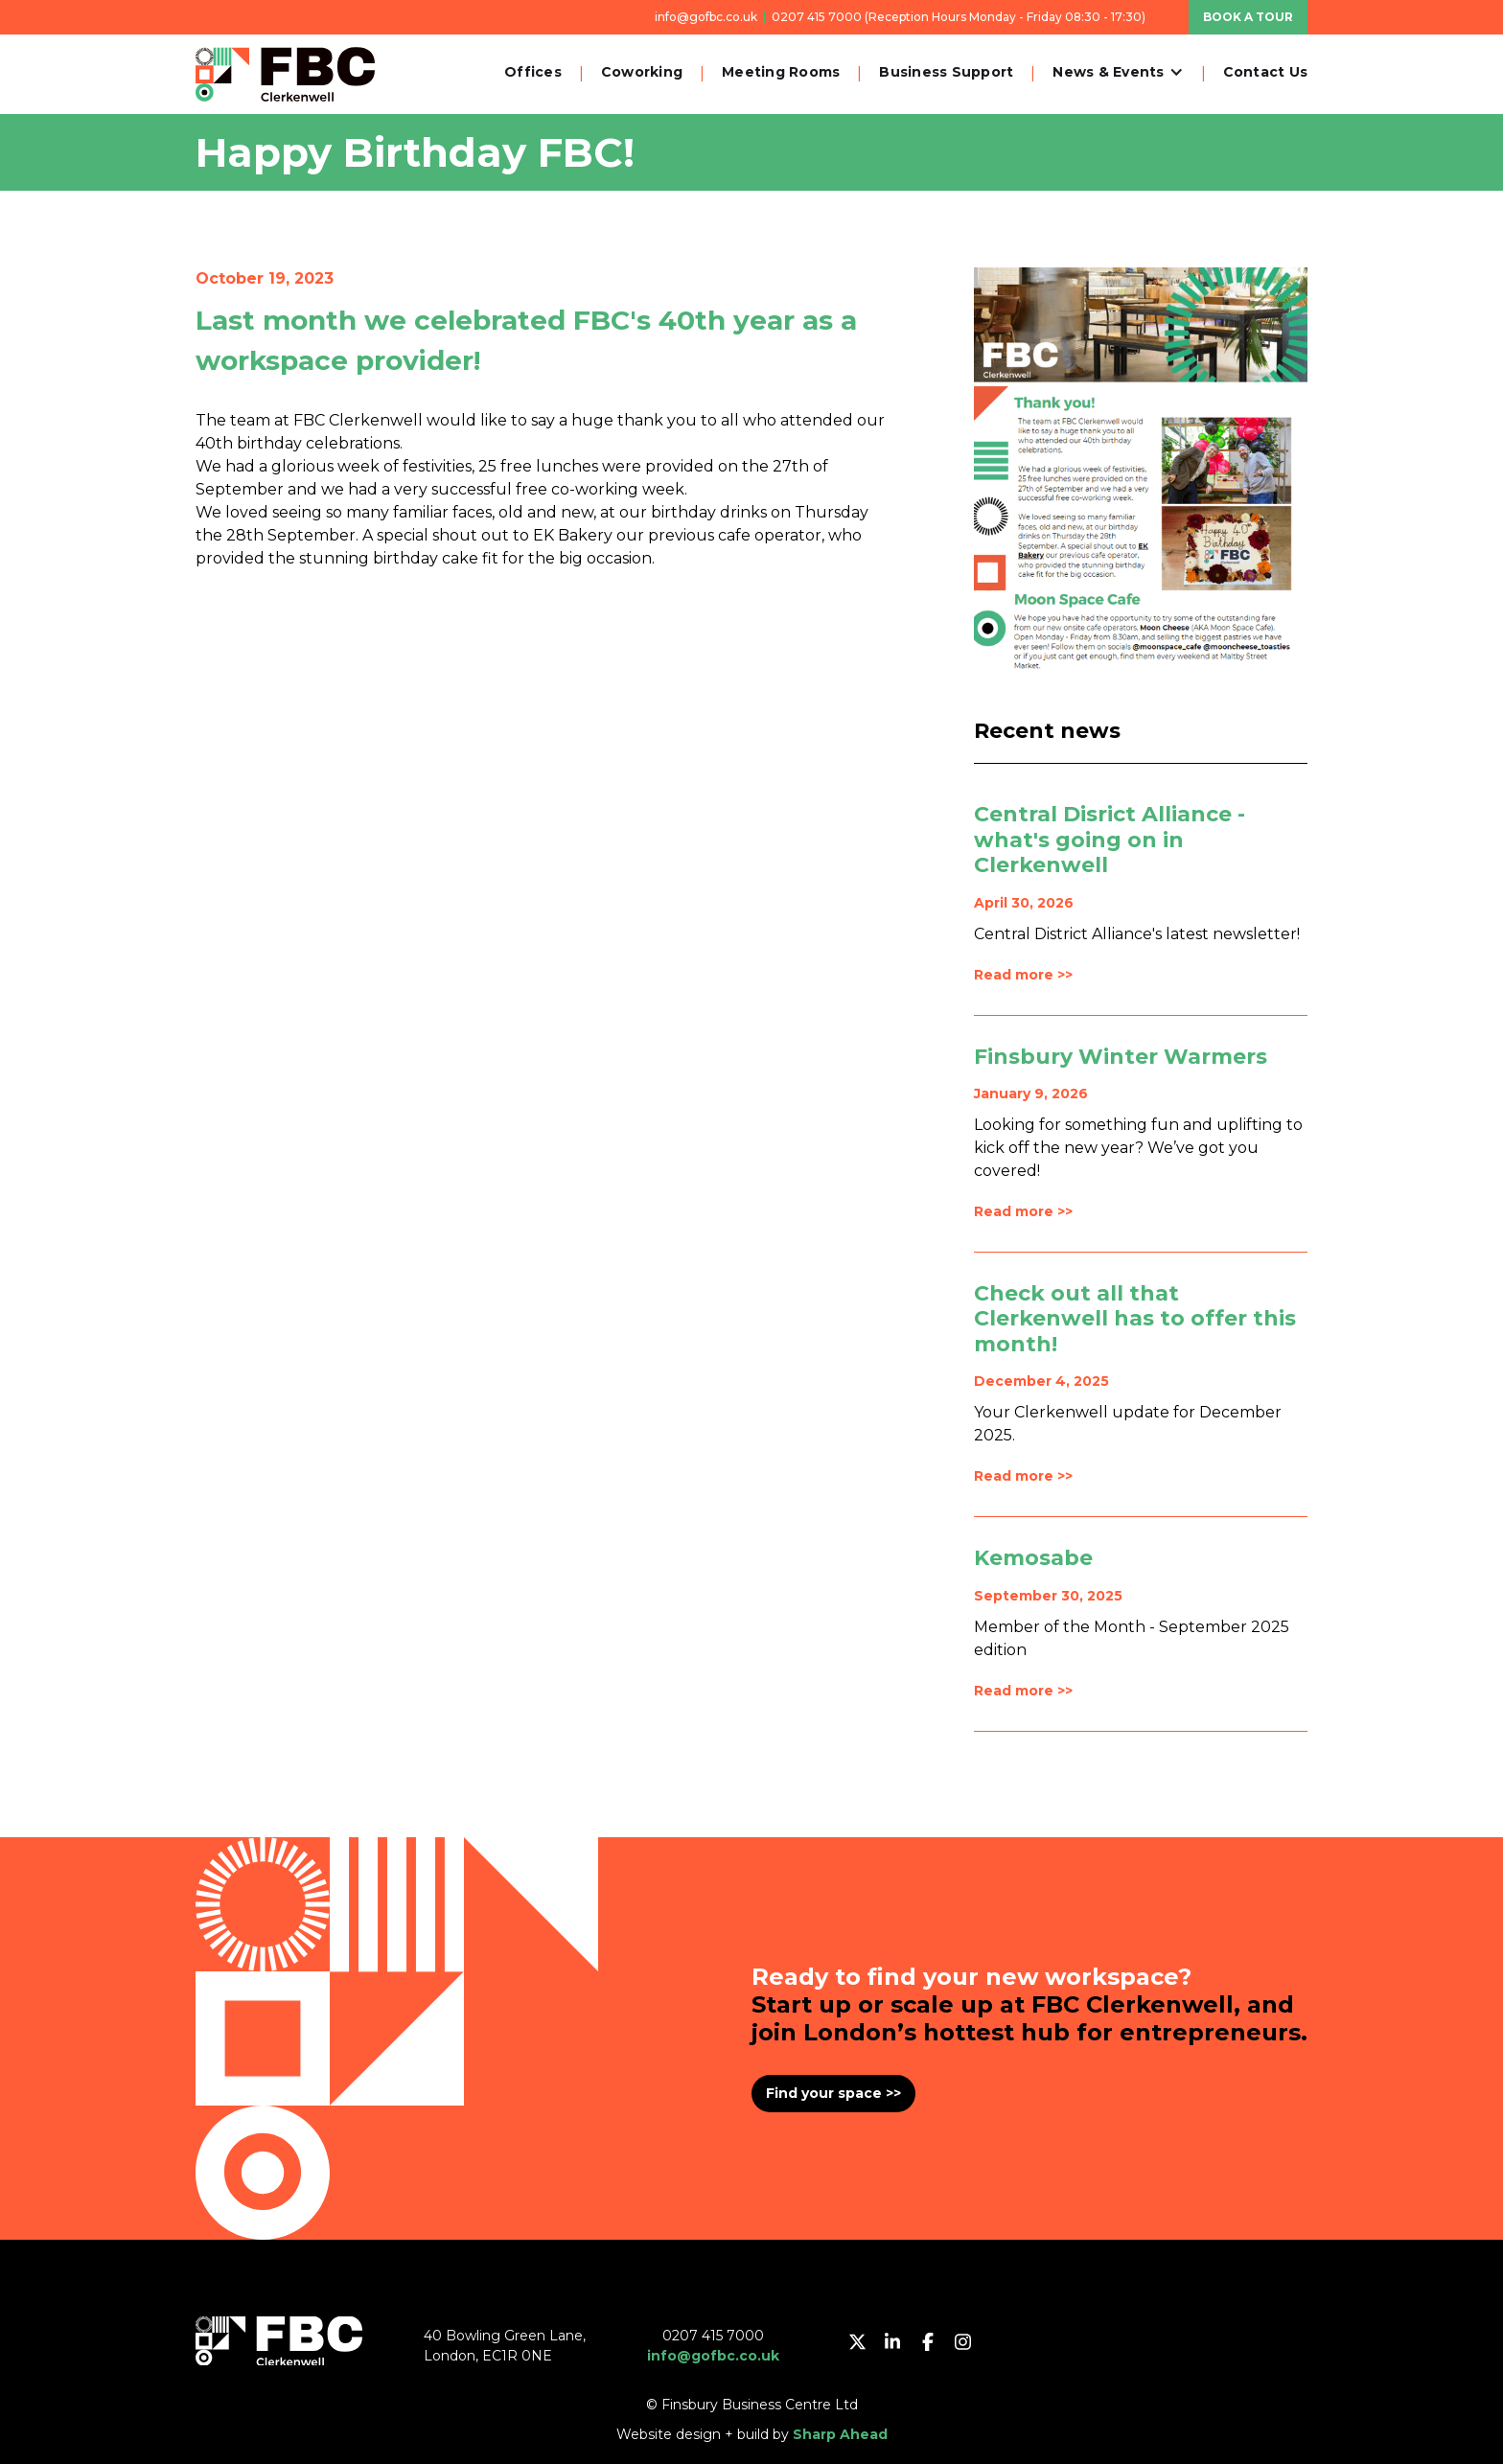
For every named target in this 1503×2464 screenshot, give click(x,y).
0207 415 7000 (817, 17)
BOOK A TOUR (1248, 17)
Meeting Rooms (781, 72)
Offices (533, 72)
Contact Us (1265, 72)
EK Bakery (573, 535)
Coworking (641, 72)
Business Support (946, 72)
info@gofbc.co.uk (706, 17)
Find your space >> (833, 2093)
